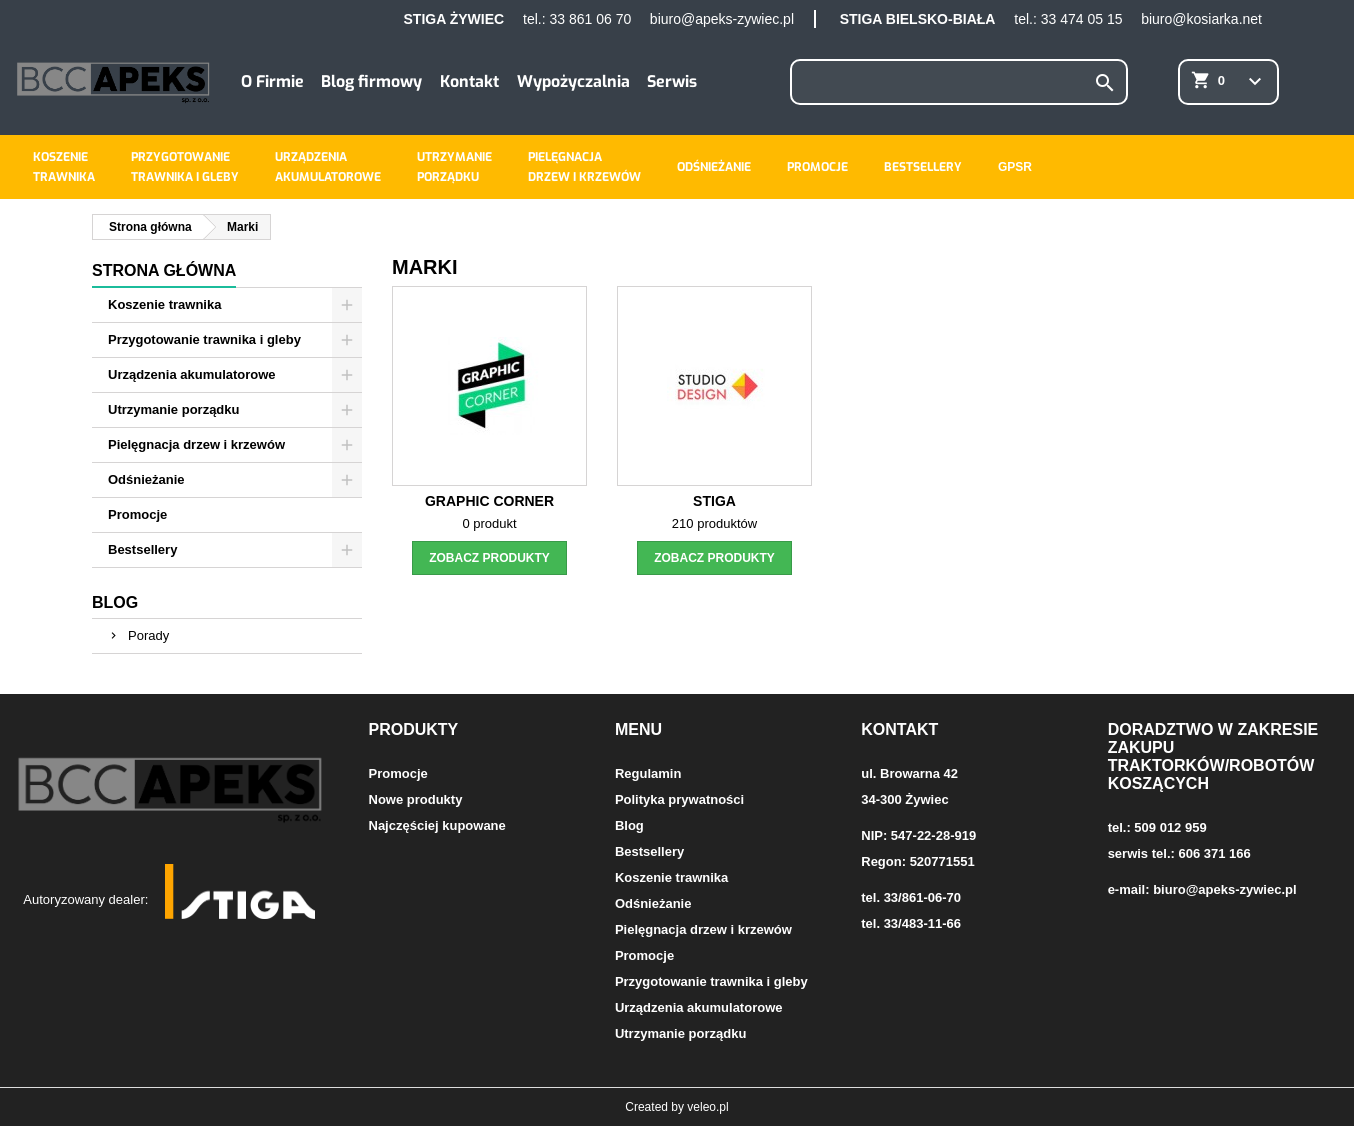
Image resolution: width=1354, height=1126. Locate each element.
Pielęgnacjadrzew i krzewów (584, 167)
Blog (115, 602)
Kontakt (469, 81)
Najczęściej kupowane (437, 825)
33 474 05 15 (1082, 19)
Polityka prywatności (679, 799)
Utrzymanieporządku (454, 167)
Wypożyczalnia (573, 81)
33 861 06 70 (590, 19)
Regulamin (648, 773)
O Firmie (272, 81)
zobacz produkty (489, 558)
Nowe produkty (416, 799)
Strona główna (164, 270)
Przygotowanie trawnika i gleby (204, 339)
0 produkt (489, 523)
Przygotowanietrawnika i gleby (185, 167)
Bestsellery (923, 167)
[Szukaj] (959, 82)
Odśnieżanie (714, 167)
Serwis (672, 81)
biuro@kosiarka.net (1201, 19)
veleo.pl (707, 1107)
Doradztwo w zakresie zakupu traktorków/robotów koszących (1213, 756)
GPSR (1015, 167)
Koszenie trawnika (164, 304)
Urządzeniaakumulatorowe (328, 167)
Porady (148, 635)
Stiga (714, 501)
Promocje (817, 167)
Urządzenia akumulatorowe (192, 374)
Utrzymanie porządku (173, 409)
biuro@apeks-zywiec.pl (722, 19)
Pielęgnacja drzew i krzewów (196, 444)
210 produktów (714, 523)
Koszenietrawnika (64, 167)
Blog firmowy (371, 81)
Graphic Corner (489, 501)
